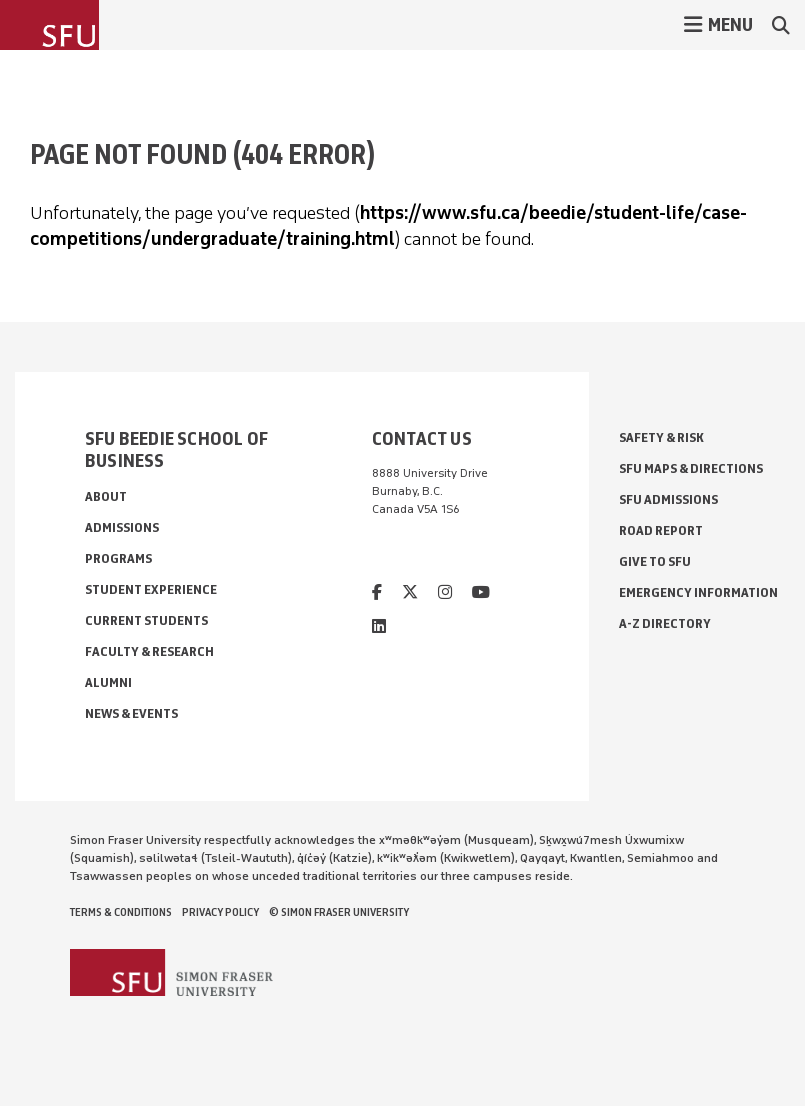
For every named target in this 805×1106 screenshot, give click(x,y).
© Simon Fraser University (339, 912)
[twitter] (410, 592)
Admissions (122, 527)
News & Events (131, 713)
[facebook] (377, 592)
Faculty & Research (149, 651)
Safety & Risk (661, 437)
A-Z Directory (665, 623)
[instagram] (445, 592)
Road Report (661, 530)
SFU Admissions (668, 499)
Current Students (146, 620)
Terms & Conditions (121, 912)
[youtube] (481, 592)
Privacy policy (220, 912)
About (106, 496)
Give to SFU (655, 561)
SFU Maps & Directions (691, 468)
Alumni (108, 682)
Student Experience (151, 589)
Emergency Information (698, 592)
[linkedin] (379, 626)
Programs (118, 558)
